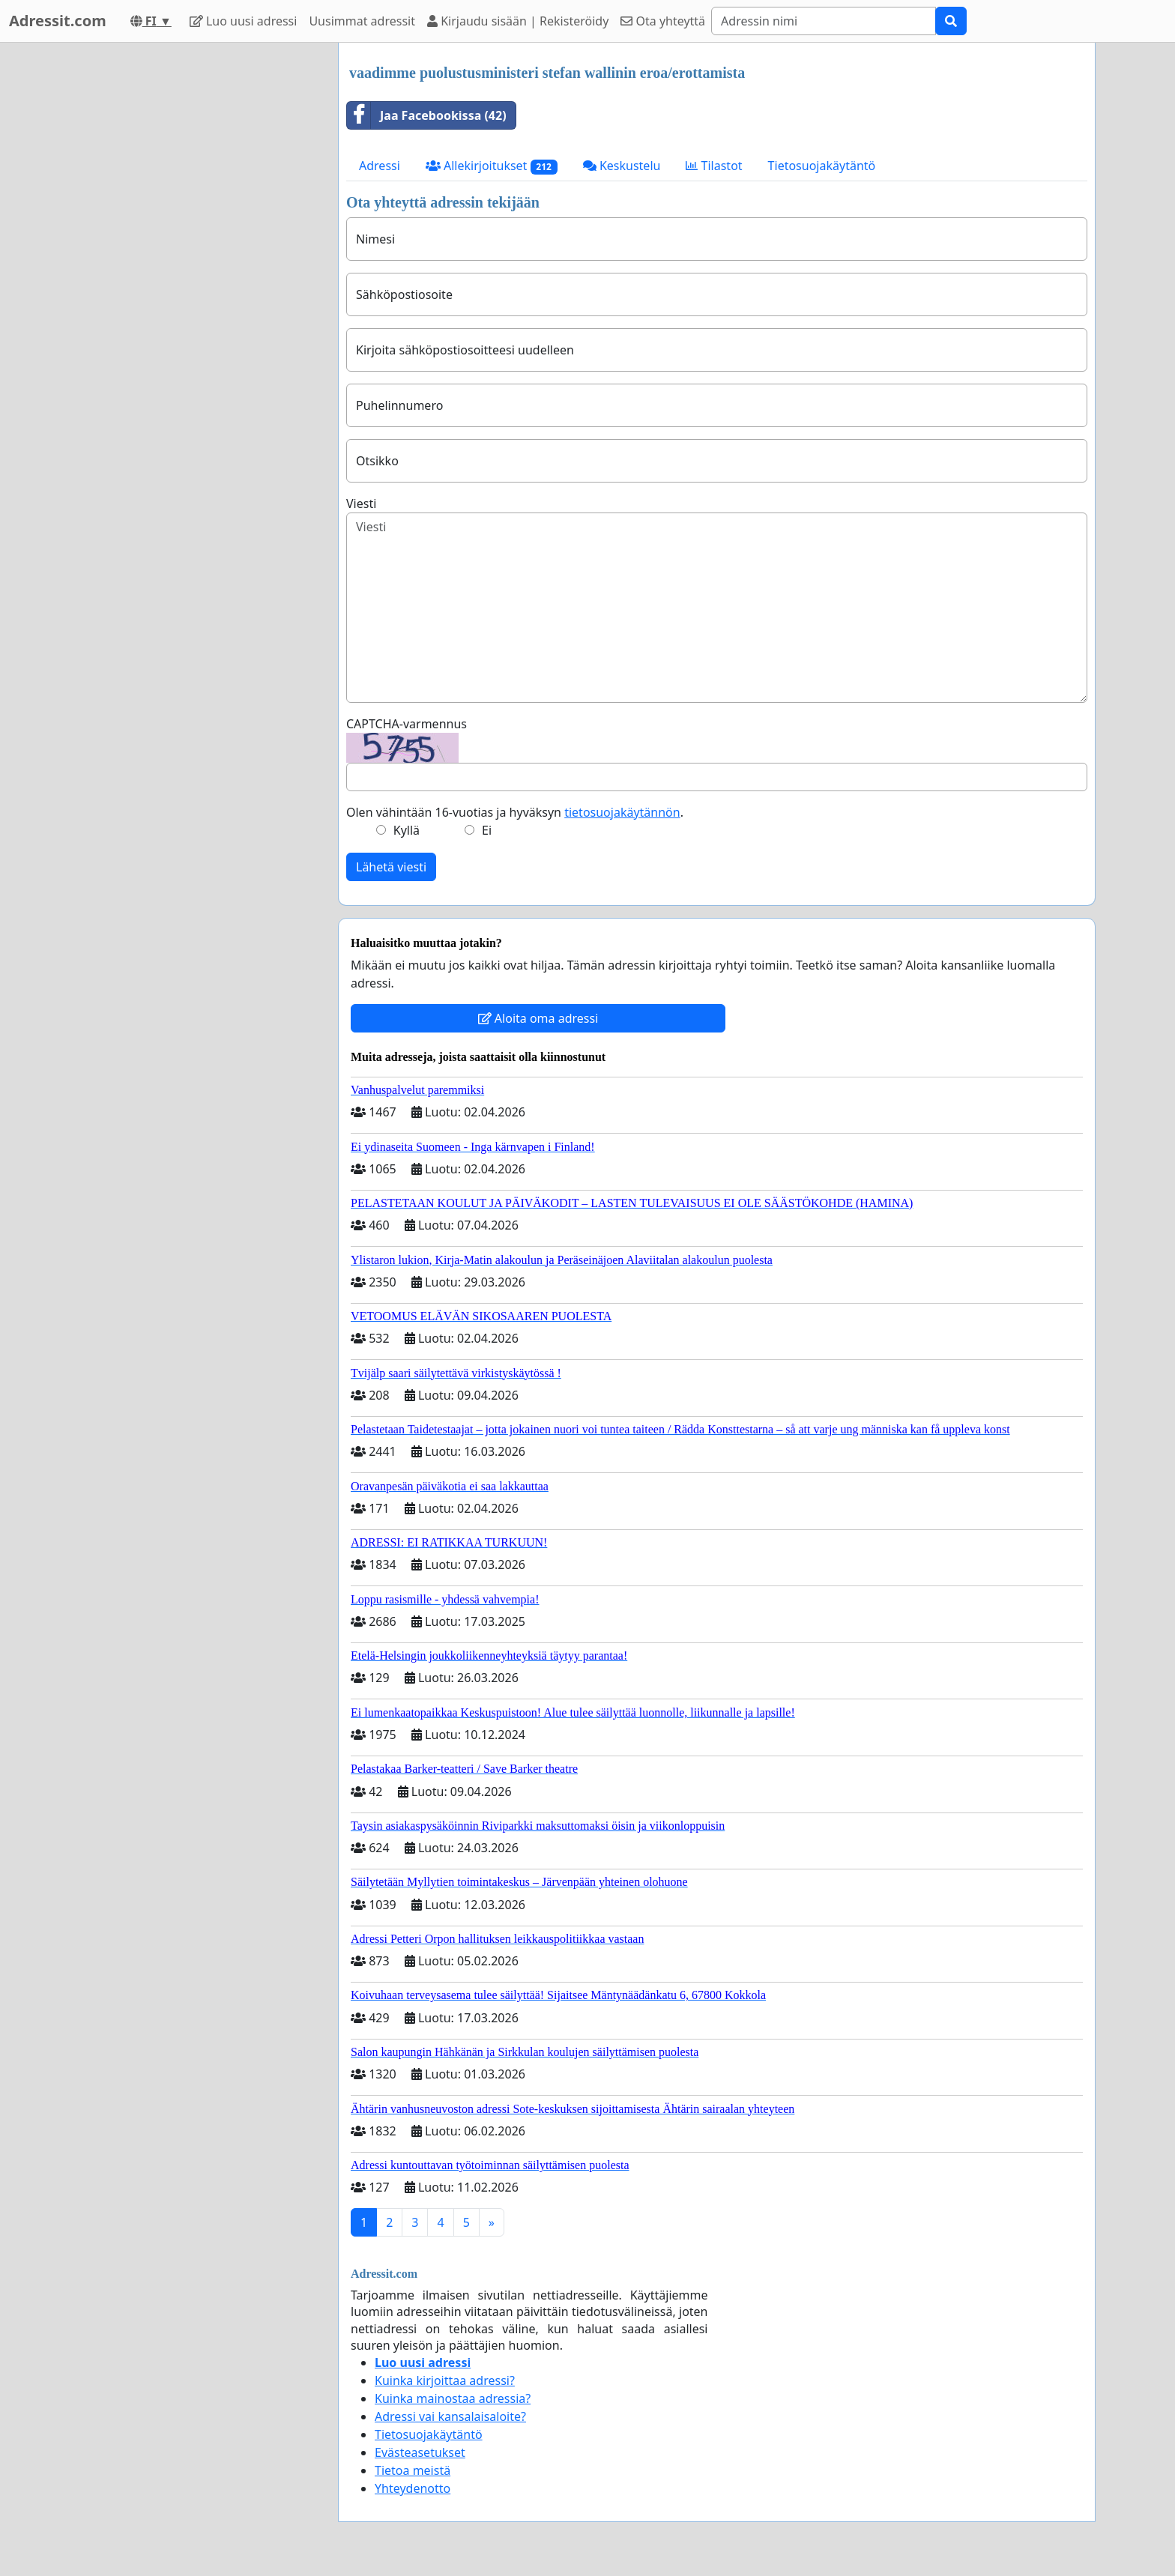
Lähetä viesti (391, 867)
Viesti (361, 503)
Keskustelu (622, 165)
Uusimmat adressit (362, 21)
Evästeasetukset (420, 2452)
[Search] (823, 21)
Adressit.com (57, 20)
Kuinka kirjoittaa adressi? (445, 2380)
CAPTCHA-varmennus (406, 724)
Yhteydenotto (412, 2488)
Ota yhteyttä (662, 21)
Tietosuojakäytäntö (822, 165)
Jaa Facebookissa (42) (427, 115)
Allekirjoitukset (492, 166)
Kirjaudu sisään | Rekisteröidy (517, 21)
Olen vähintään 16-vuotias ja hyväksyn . (514, 812)
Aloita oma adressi (538, 1018)
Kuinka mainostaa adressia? (453, 2398)
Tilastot (714, 165)
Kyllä (406, 830)
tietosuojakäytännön (622, 812)
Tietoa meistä (412, 2470)
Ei (487, 830)
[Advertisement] (191, 267)
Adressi (379, 165)
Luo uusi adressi (243, 21)
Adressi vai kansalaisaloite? (450, 2416)
